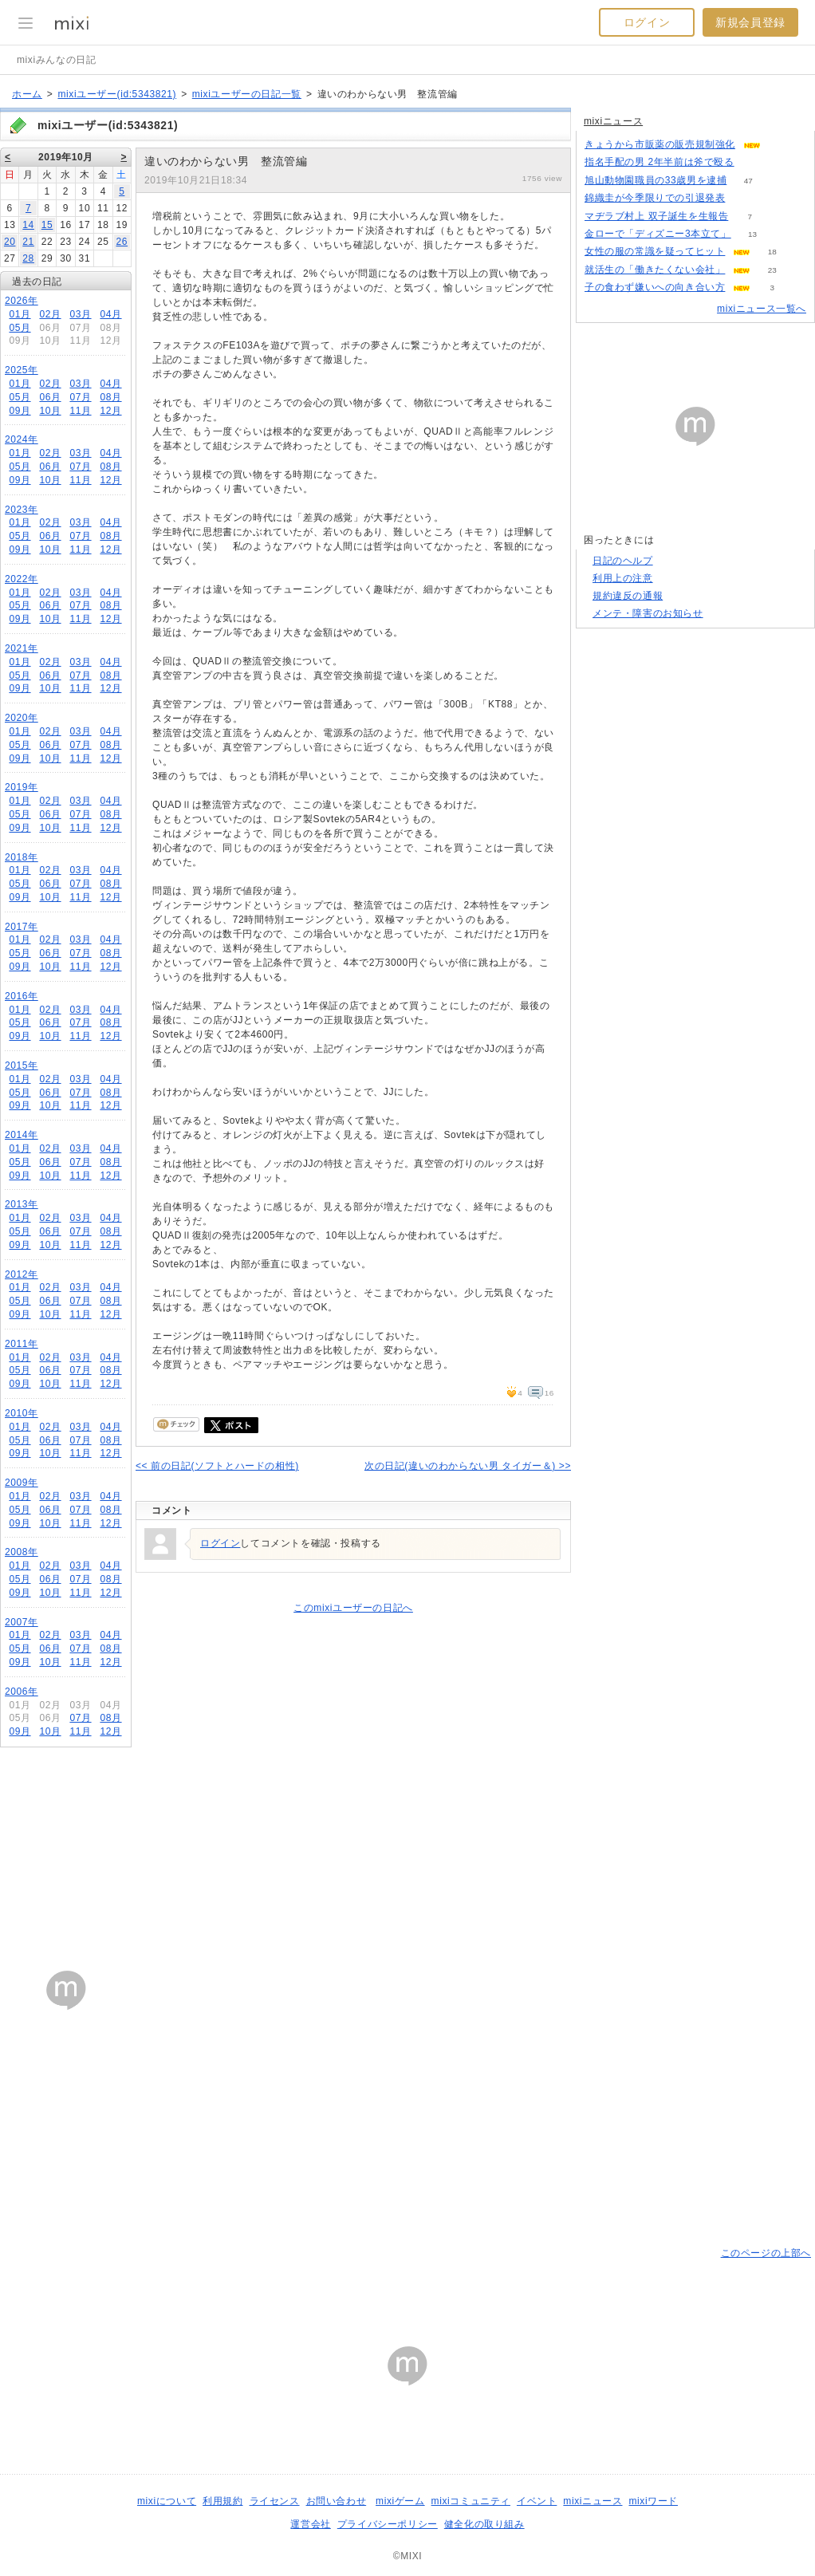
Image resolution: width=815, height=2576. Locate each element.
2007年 (21, 1622)
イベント (537, 2501)
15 (47, 224)
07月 (80, 397)
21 (28, 241)
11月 (80, 410)
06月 (50, 397)
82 (782, 144)
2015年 (21, 1065)
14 (28, 224)
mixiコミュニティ (470, 2501)
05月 (19, 327)
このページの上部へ (766, 2253)
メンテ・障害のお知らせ (648, 613)
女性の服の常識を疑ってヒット (655, 251)
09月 (19, 410)
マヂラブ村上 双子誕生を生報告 (656, 216)
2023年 (21, 509)
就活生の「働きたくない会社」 (655, 269)
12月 (110, 410)
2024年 (21, 439)
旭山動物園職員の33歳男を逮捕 (655, 180)
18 (772, 251)
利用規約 (222, 2501)
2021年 (21, 648)
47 (748, 180)
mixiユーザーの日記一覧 (246, 94)
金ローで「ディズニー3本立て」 (658, 233)
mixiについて (166, 2501)
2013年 (21, 1204)
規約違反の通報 (628, 595)
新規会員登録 (750, 22)
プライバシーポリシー (387, 2524)
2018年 (21, 857)
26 (122, 241)
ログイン (647, 22)
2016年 (21, 996)
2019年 (21, 787)
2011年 (21, 1343)
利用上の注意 (623, 578)
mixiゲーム (400, 2501)
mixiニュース (613, 121)
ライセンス (275, 2501)
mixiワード (653, 2501)
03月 (80, 314)
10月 (50, 410)
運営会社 (310, 2524)
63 (746, 198)
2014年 (21, 1134)
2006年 (21, 1691)
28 (28, 258)
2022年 (21, 579)
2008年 (21, 1552)
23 (772, 270)
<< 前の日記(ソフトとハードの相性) (217, 1465)
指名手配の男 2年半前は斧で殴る (659, 161)
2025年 (21, 370)
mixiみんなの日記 (56, 59)
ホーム (27, 94)
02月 (50, 314)
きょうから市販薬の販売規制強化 (660, 144)
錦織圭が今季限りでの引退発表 (655, 197)
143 (755, 162)
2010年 (21, 1413)
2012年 (21, 1274)
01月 (19, 314)
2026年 (21, 300)
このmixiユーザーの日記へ (353, 1607)
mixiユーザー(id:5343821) (116, 94)
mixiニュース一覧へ (761, 308)
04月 (110, 314)
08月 (110, 397)
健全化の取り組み (484, 2524)
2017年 (21, 926)
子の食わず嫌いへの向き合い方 (655, 287)
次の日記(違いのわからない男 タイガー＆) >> (467, 1465)
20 (10, 241)
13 (752, 234)
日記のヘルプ (623, 560)
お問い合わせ (336, 2501)
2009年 (21, 1482)
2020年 (21, 717)
